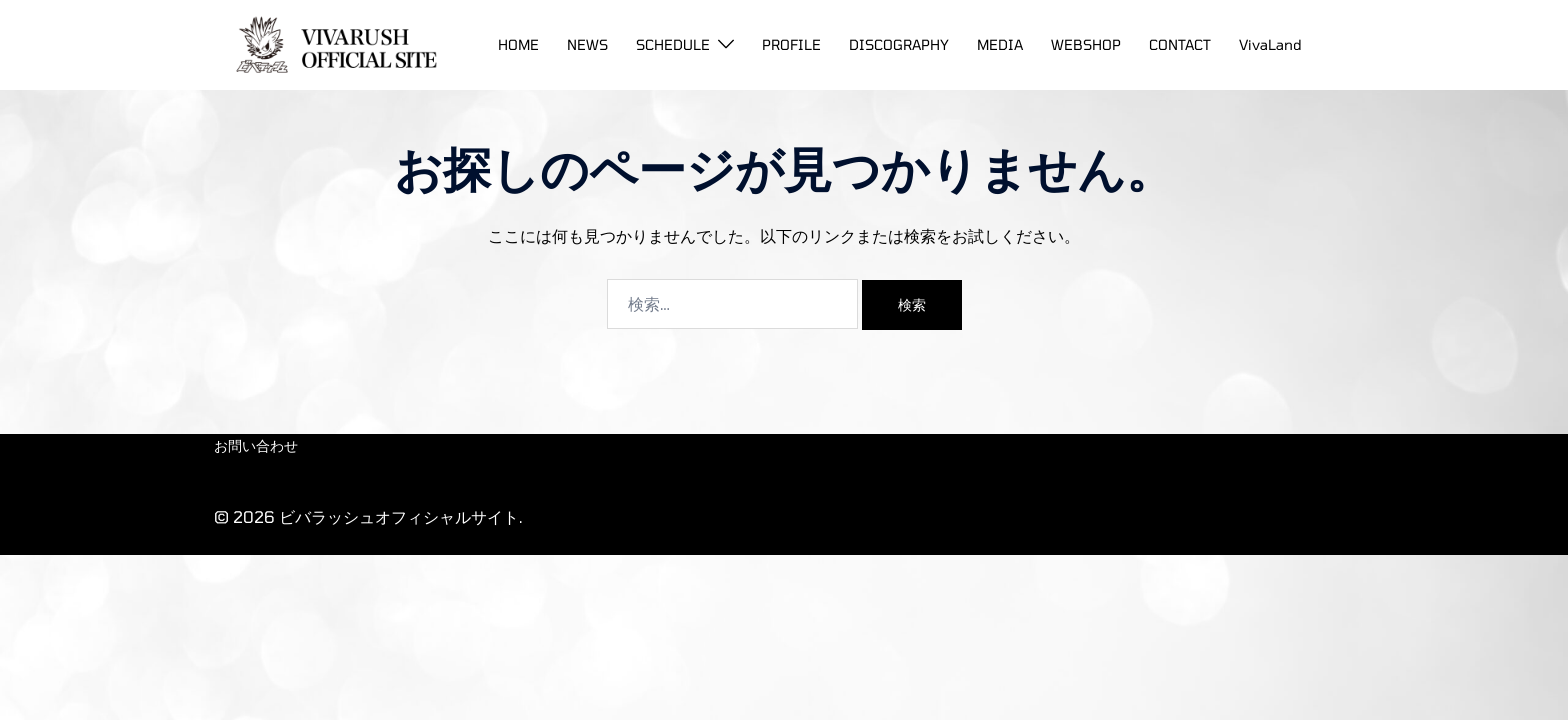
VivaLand (1270, 44)
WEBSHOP (1086, 44)
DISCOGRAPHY (899, 44)
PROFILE (791, 44)
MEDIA (1000, 44)
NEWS (587, 44)
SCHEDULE (673, 44)
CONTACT (1180, 44)
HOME (518, 44)
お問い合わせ (256, 445)
